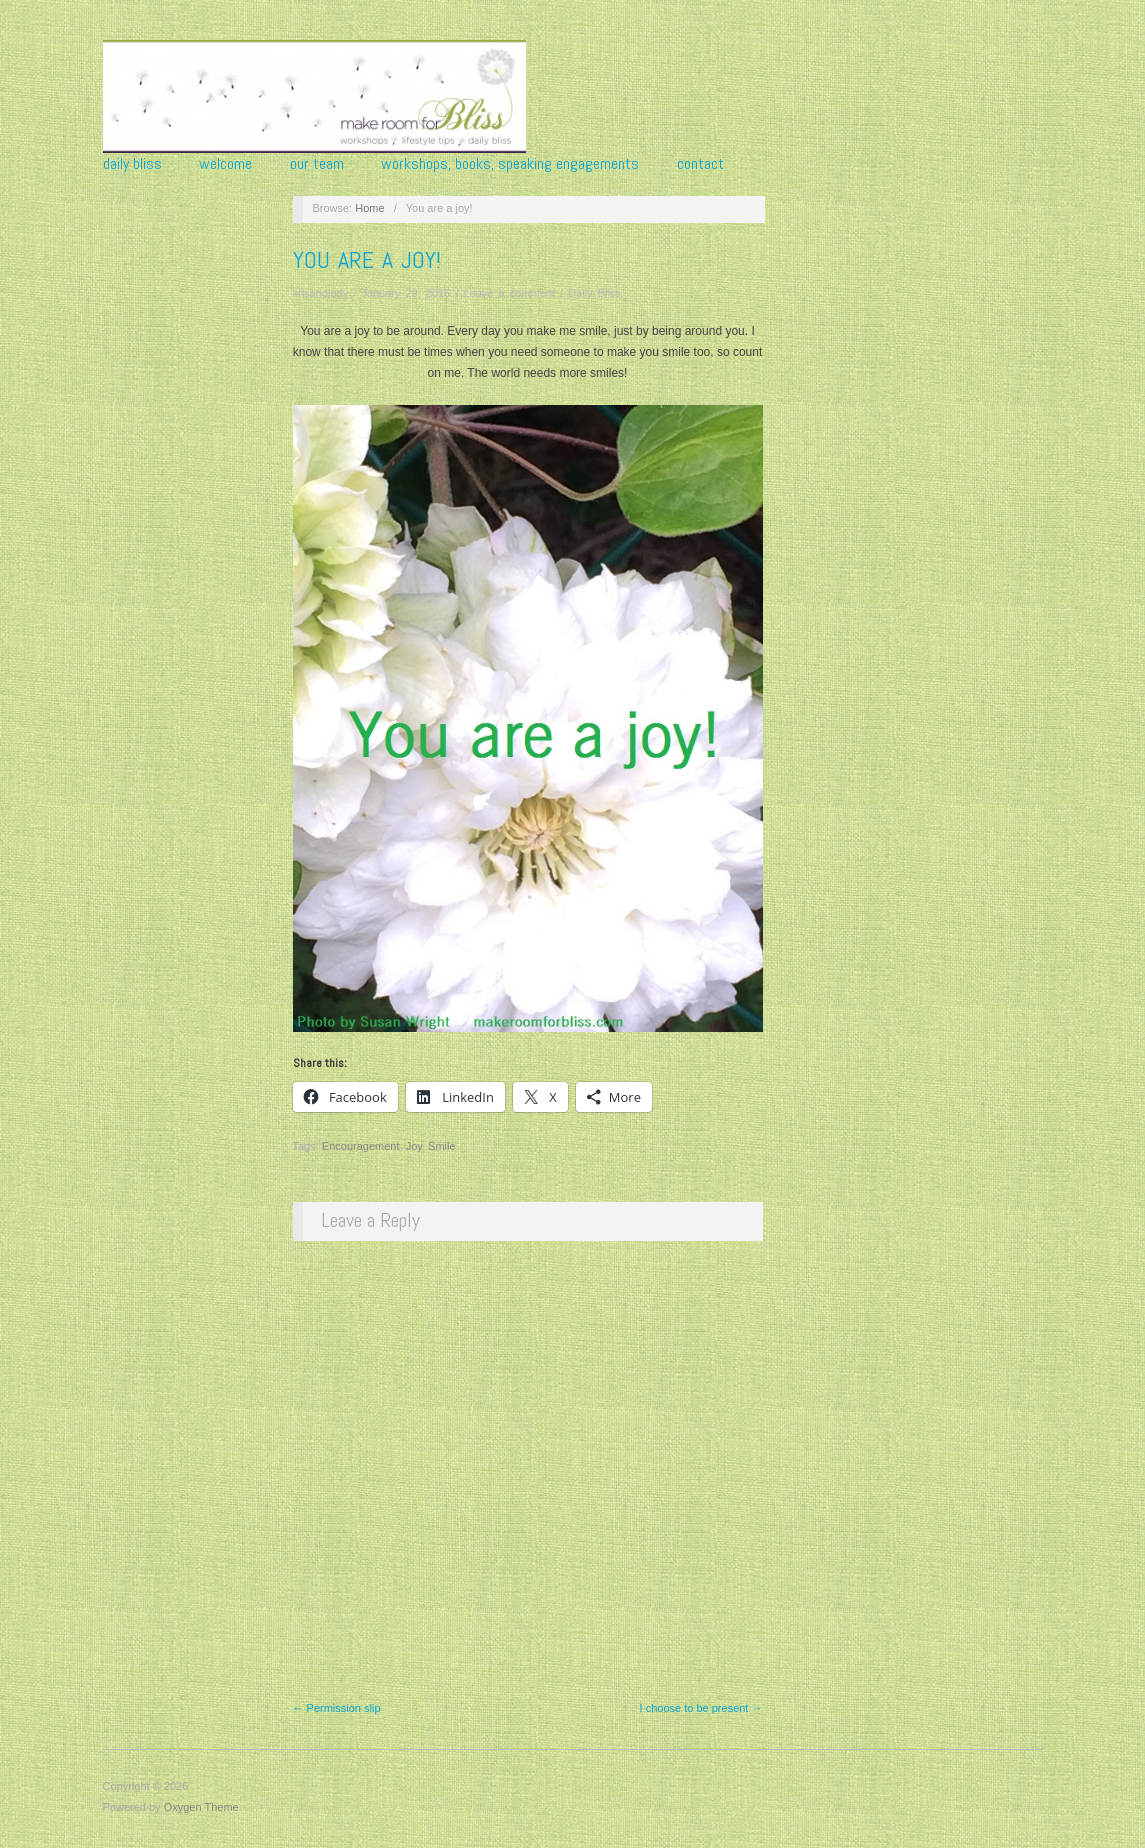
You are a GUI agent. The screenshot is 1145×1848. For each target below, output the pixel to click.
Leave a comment (509, 293)
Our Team (317, 164)
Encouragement (361, 1146)
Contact (700, 164)
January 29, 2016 (405, 293)
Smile (442, 1146)
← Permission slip (337, 1708)
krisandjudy (321, 293)
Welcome (225, 164)
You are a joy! (367, 259)
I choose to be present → (701, 1708)
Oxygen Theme (201, 1807)
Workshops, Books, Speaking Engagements (510, 164)
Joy (414, 1146)
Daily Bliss (132, 164)
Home (369, 208)
